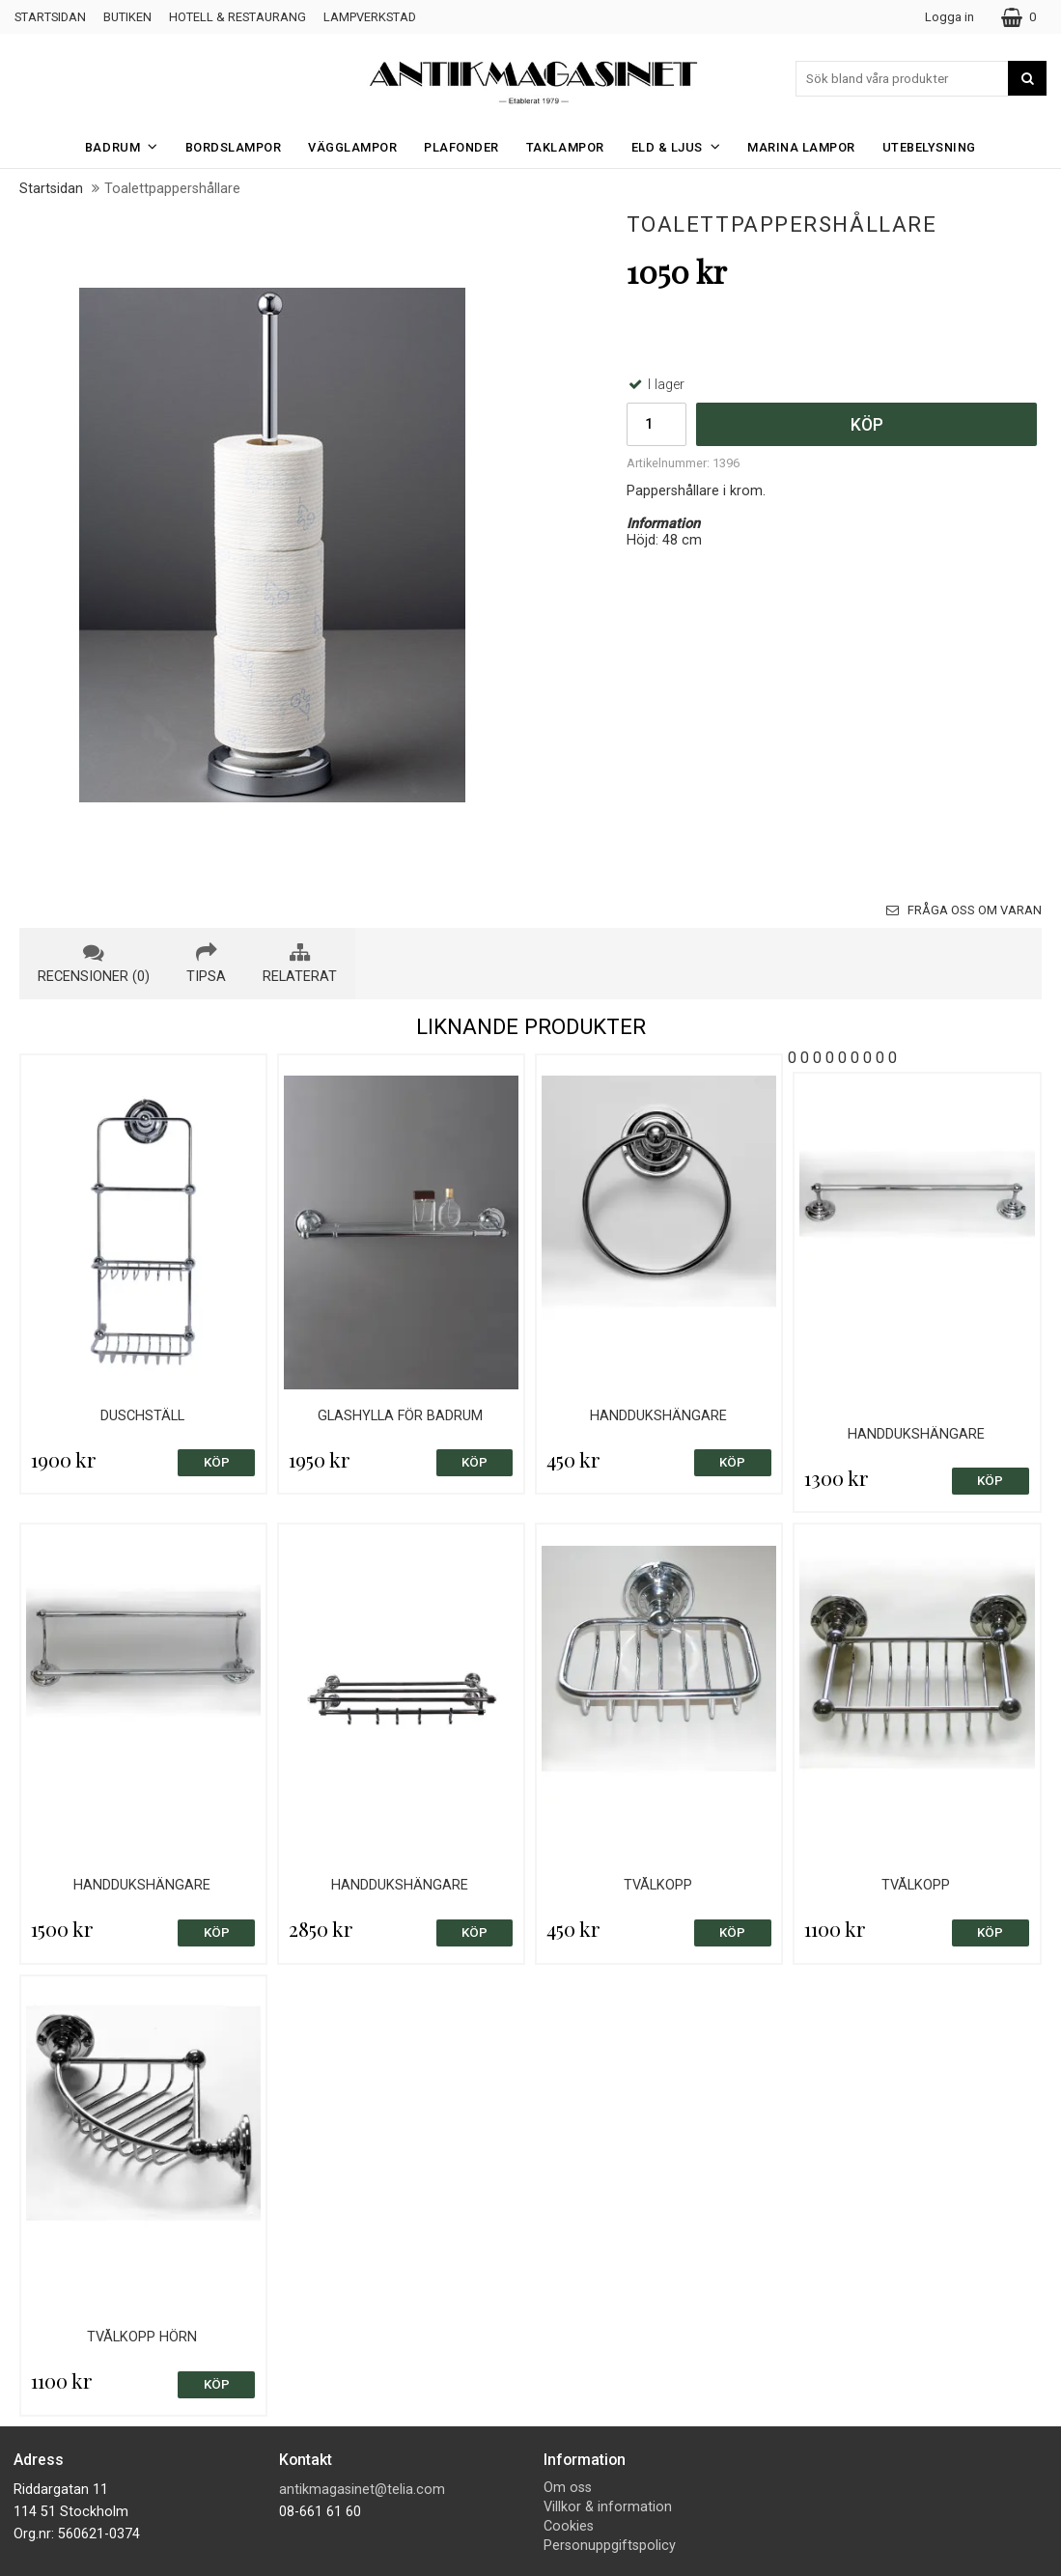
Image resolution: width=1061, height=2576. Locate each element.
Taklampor (565, 147)
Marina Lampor (801, 147)
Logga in (949, 17)
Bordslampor (233, 147)
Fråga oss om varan (964, 910)
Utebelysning (929, 147)
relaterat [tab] (300, 963)
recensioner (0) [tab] (94, 963)
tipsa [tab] (206, 963)
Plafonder (461, 147)
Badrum (127, 146)
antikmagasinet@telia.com (362, 2489)
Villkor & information (608, 2507)
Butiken (127, 17)
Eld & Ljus (682, 146)
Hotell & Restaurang (237, 17)
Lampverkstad (369, 17)
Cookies (569, 2526)
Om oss (568, 2487)
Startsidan (50, 17)
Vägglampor (352, 147)
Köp (867, 424)
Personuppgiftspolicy (610, 2545)
